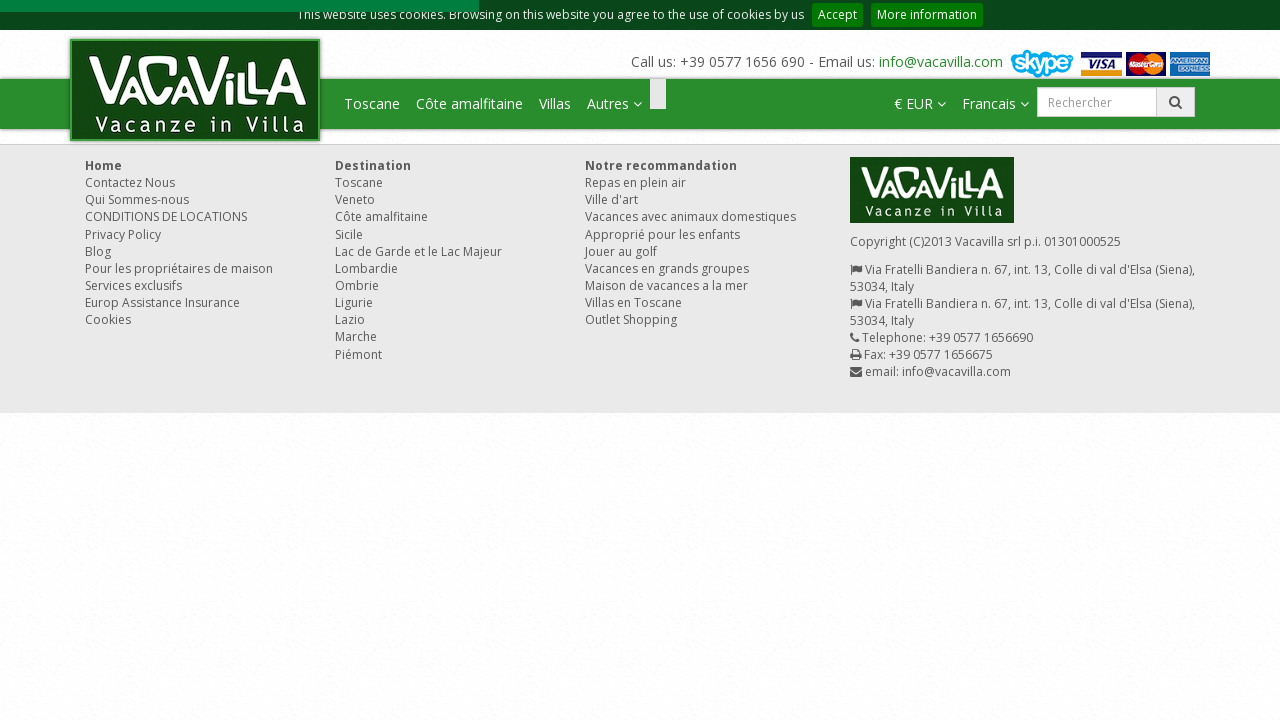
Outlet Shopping (631, 319)
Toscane (372, 103)
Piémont (358, 354)
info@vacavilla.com (941, 61)
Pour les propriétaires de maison (179, 268)
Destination (373, 165)
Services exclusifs (133, 285)
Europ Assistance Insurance (162, 302)
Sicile (349, 234)
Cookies (108, 319)
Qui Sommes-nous (137, 199)
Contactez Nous (130, 182)
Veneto (355, 199)
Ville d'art (611, 199)
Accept (837, 14)
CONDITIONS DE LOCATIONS (166, 216)
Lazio (350, 319)
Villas (555, 103)
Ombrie (357, 285)
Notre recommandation (661, 165)
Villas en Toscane (633, 302)
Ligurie (354, 302)
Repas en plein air (635, 182)
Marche (356, 336)
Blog (98, 251)
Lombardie (366, 268)
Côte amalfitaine (469, 103)
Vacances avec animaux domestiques (690, 216)
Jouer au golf (621, 251)
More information (927, 14)
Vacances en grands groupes (667, 268)
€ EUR (920, 103)
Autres (614, 103)
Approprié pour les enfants (662, 234)
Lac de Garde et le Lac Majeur (418, 251)
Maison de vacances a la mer (666, 285)
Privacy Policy (123, 234)
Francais (995, 103)
